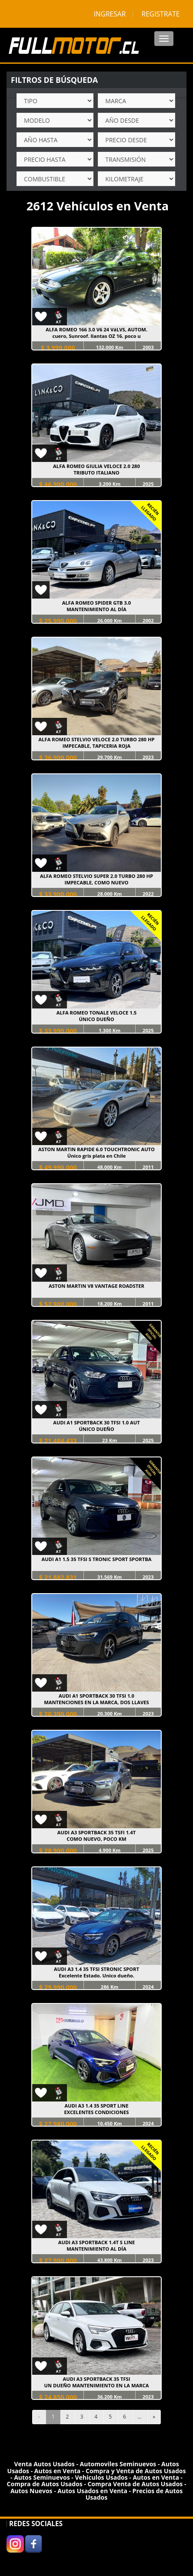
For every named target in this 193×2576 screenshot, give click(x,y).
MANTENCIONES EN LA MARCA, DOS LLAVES (96, 1702)
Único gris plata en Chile (96, 1155)
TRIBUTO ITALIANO (96, 472)
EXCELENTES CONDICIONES (96, 2112)
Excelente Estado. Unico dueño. (96, 1975)
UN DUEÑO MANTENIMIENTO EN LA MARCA (96, 2385)
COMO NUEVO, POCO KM (96, 1839)
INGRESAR (110, 14)
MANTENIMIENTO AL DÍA (96, 609)
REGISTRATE (161, 14)
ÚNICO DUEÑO (96, 1019)
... (139, 2416)
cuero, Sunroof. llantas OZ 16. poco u (96, 336)
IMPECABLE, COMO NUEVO (97, 882)
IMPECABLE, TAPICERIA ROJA (96, 746)
